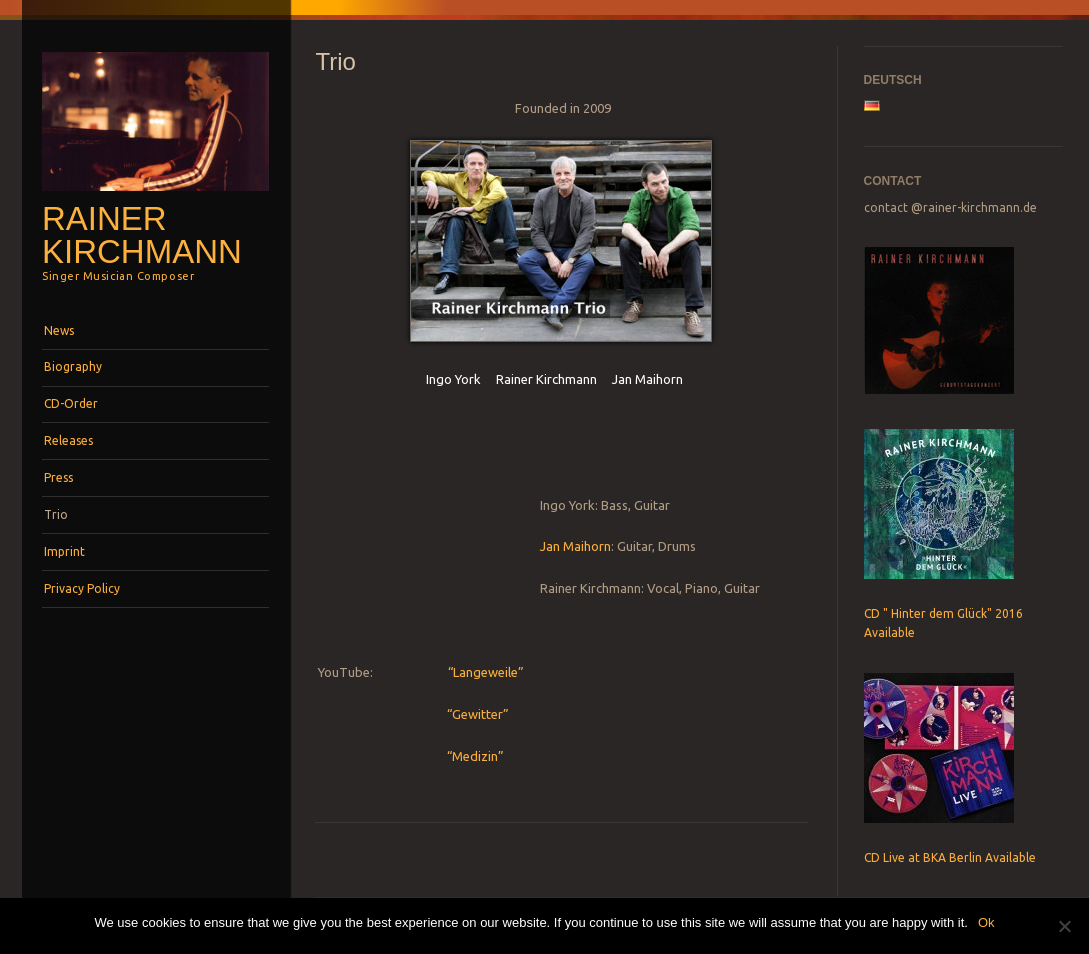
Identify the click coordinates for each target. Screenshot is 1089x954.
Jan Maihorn (575, 546)
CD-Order (71, 403)
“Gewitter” (478, 714)
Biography (73, 366)
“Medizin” (475, 756)
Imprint (64, 551)
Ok (986, 922)
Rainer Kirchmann (142, 235)
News (59, 330)
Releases (68, 440)
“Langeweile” (484, 672)
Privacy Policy (82, 588)
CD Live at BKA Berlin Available (950, 857)
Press (58, 477)
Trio (56, 514)
